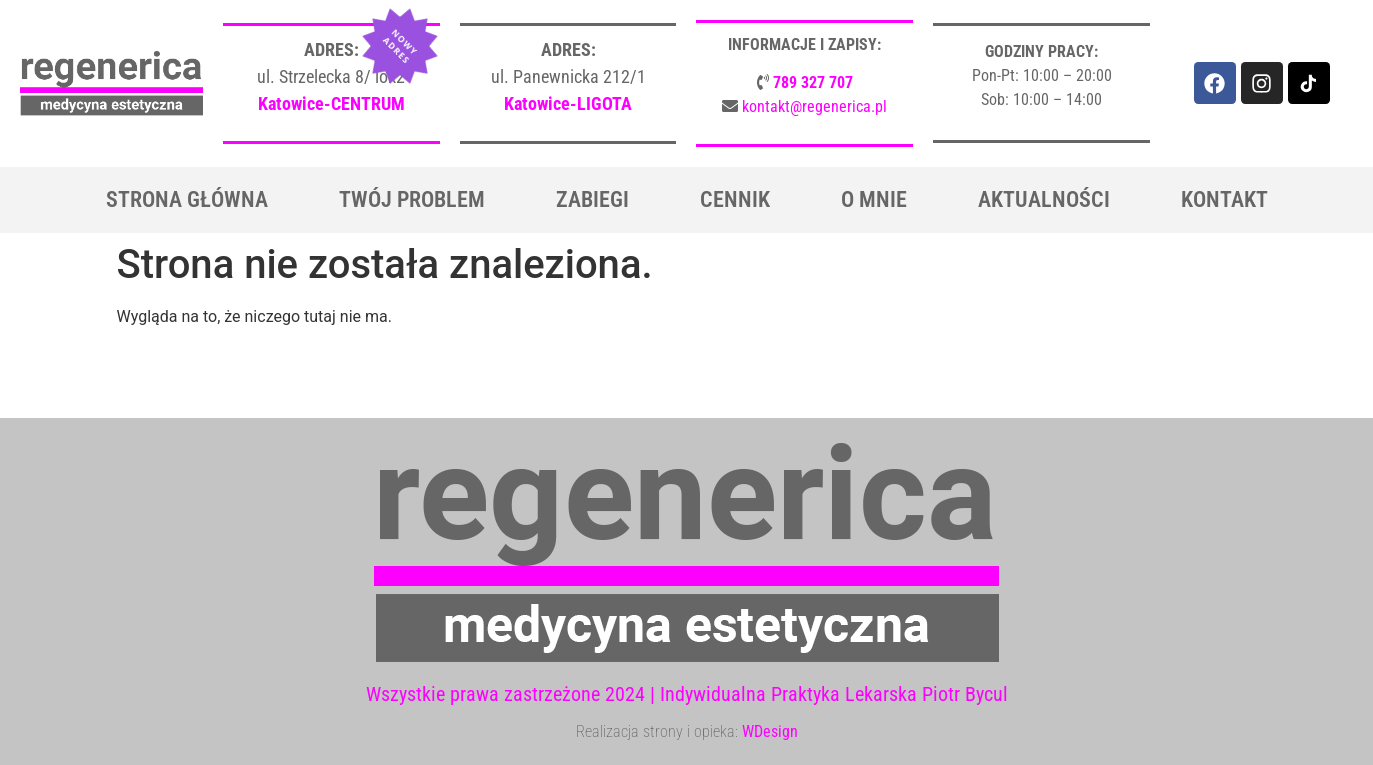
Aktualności (1044, 199)
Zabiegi (592, 199)
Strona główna (187, 199)
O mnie (874, 199)
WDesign (770, 731)
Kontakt (1224, 199)
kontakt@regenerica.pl (814, 106)
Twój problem (412, 199)
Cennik (735, 199)
